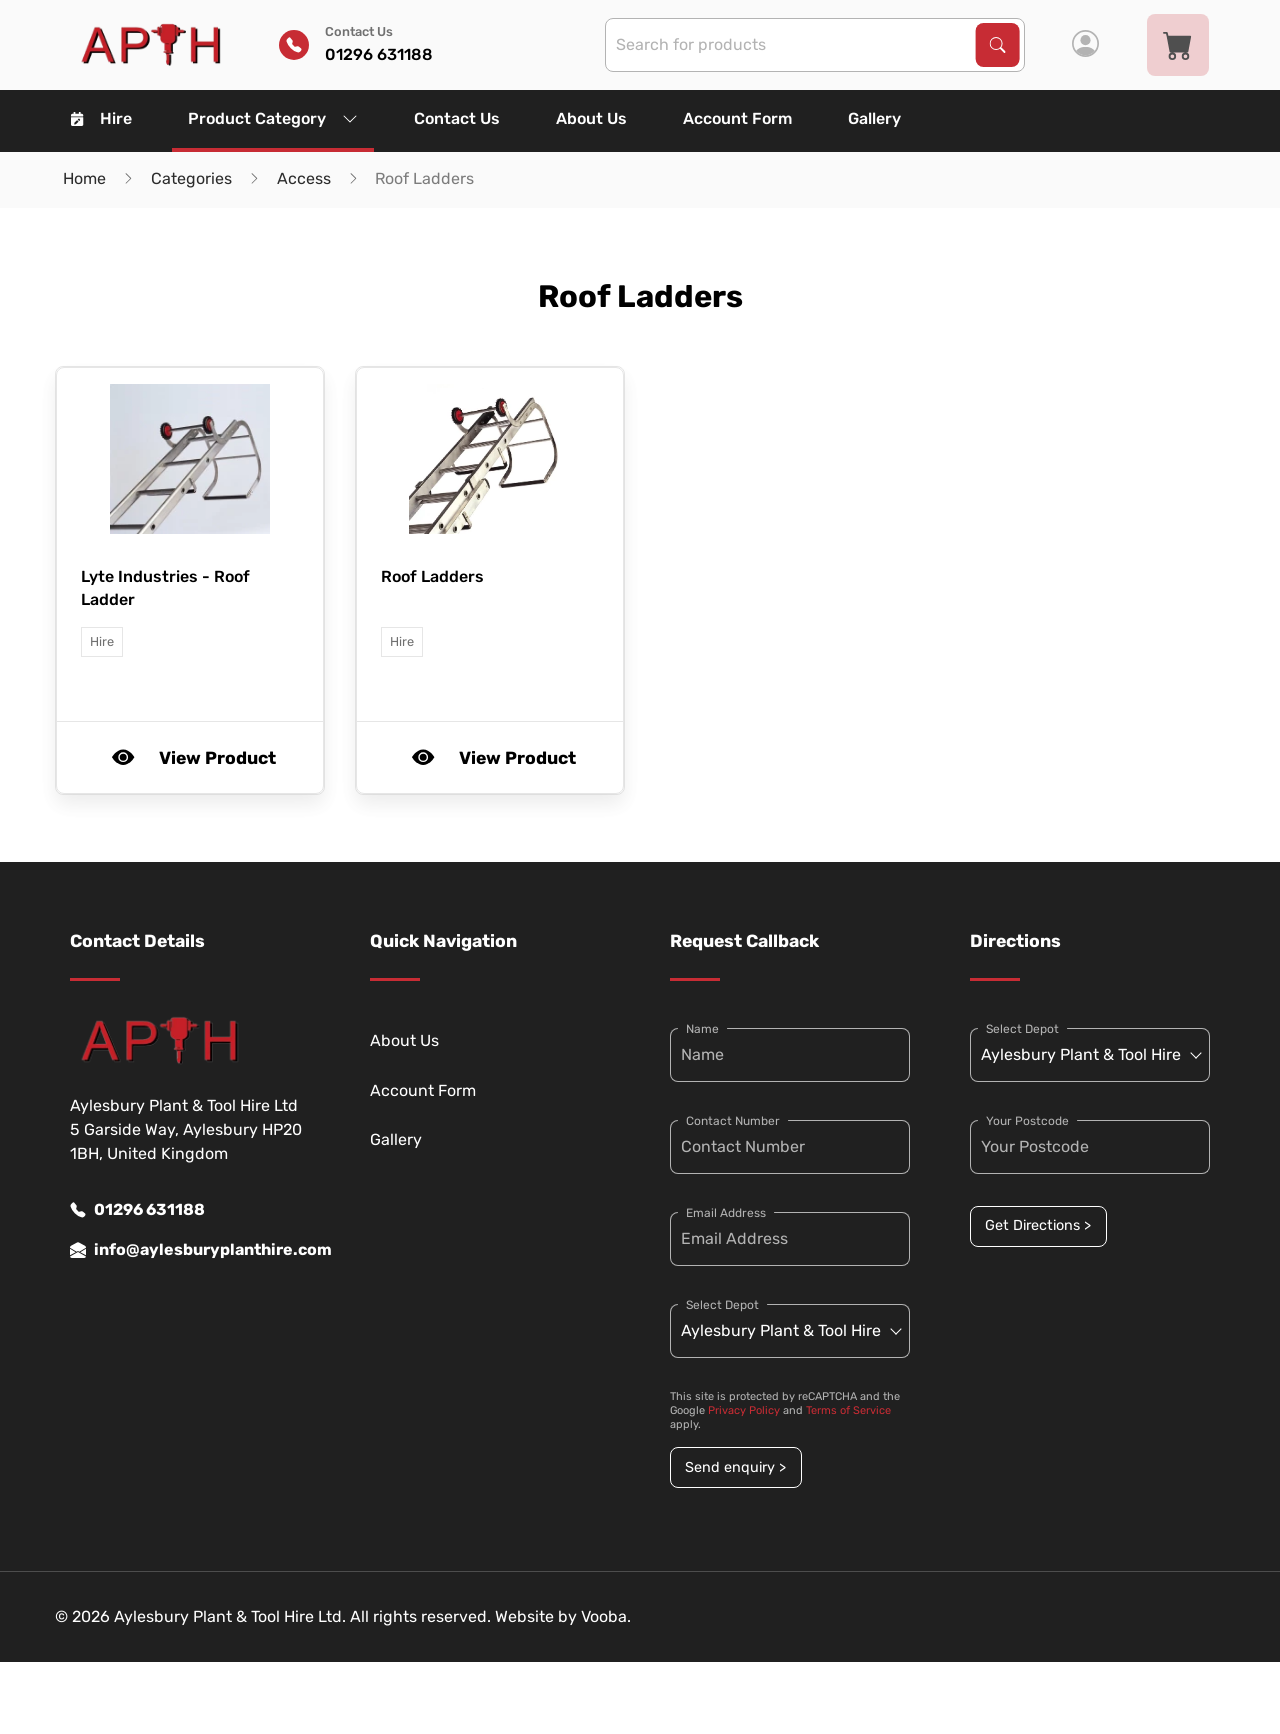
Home (84, 178)
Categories (191, 178)
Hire (101, 118)
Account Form (737, 118)
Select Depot (722, 1305)
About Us (591, 118)
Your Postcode (1027, 1121)
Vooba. (606, 1616)
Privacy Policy (744, 1410)
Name (702, 1029)
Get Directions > (1038, 1225)
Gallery (874, 118)
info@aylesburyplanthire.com (190, 1250)
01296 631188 (137, 1210)
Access (304, 178)
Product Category (273, 118)
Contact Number (733, 1121)
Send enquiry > (735, 1467)
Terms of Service (848, 1410)
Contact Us (457, 118)
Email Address (726, 1213)
